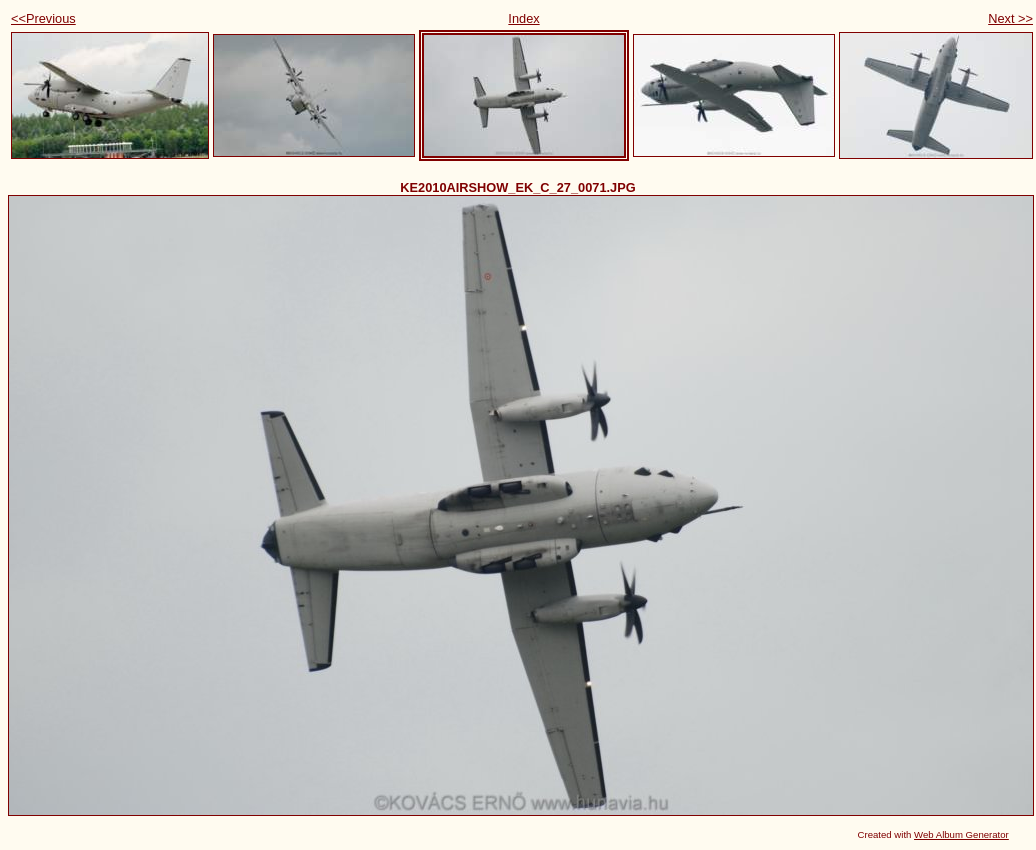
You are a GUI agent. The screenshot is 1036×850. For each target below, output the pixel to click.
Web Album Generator (961, 834)
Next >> (1010, 18)
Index (523, 18)
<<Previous (43, 18)
